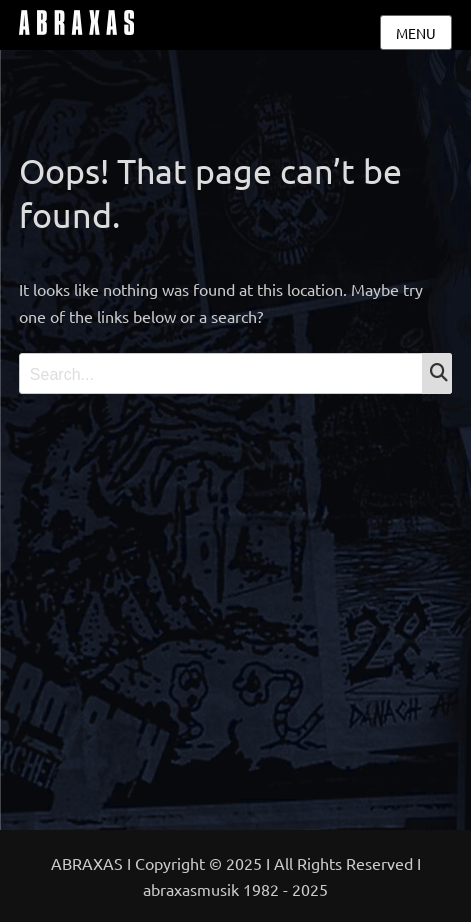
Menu (416, 33)
